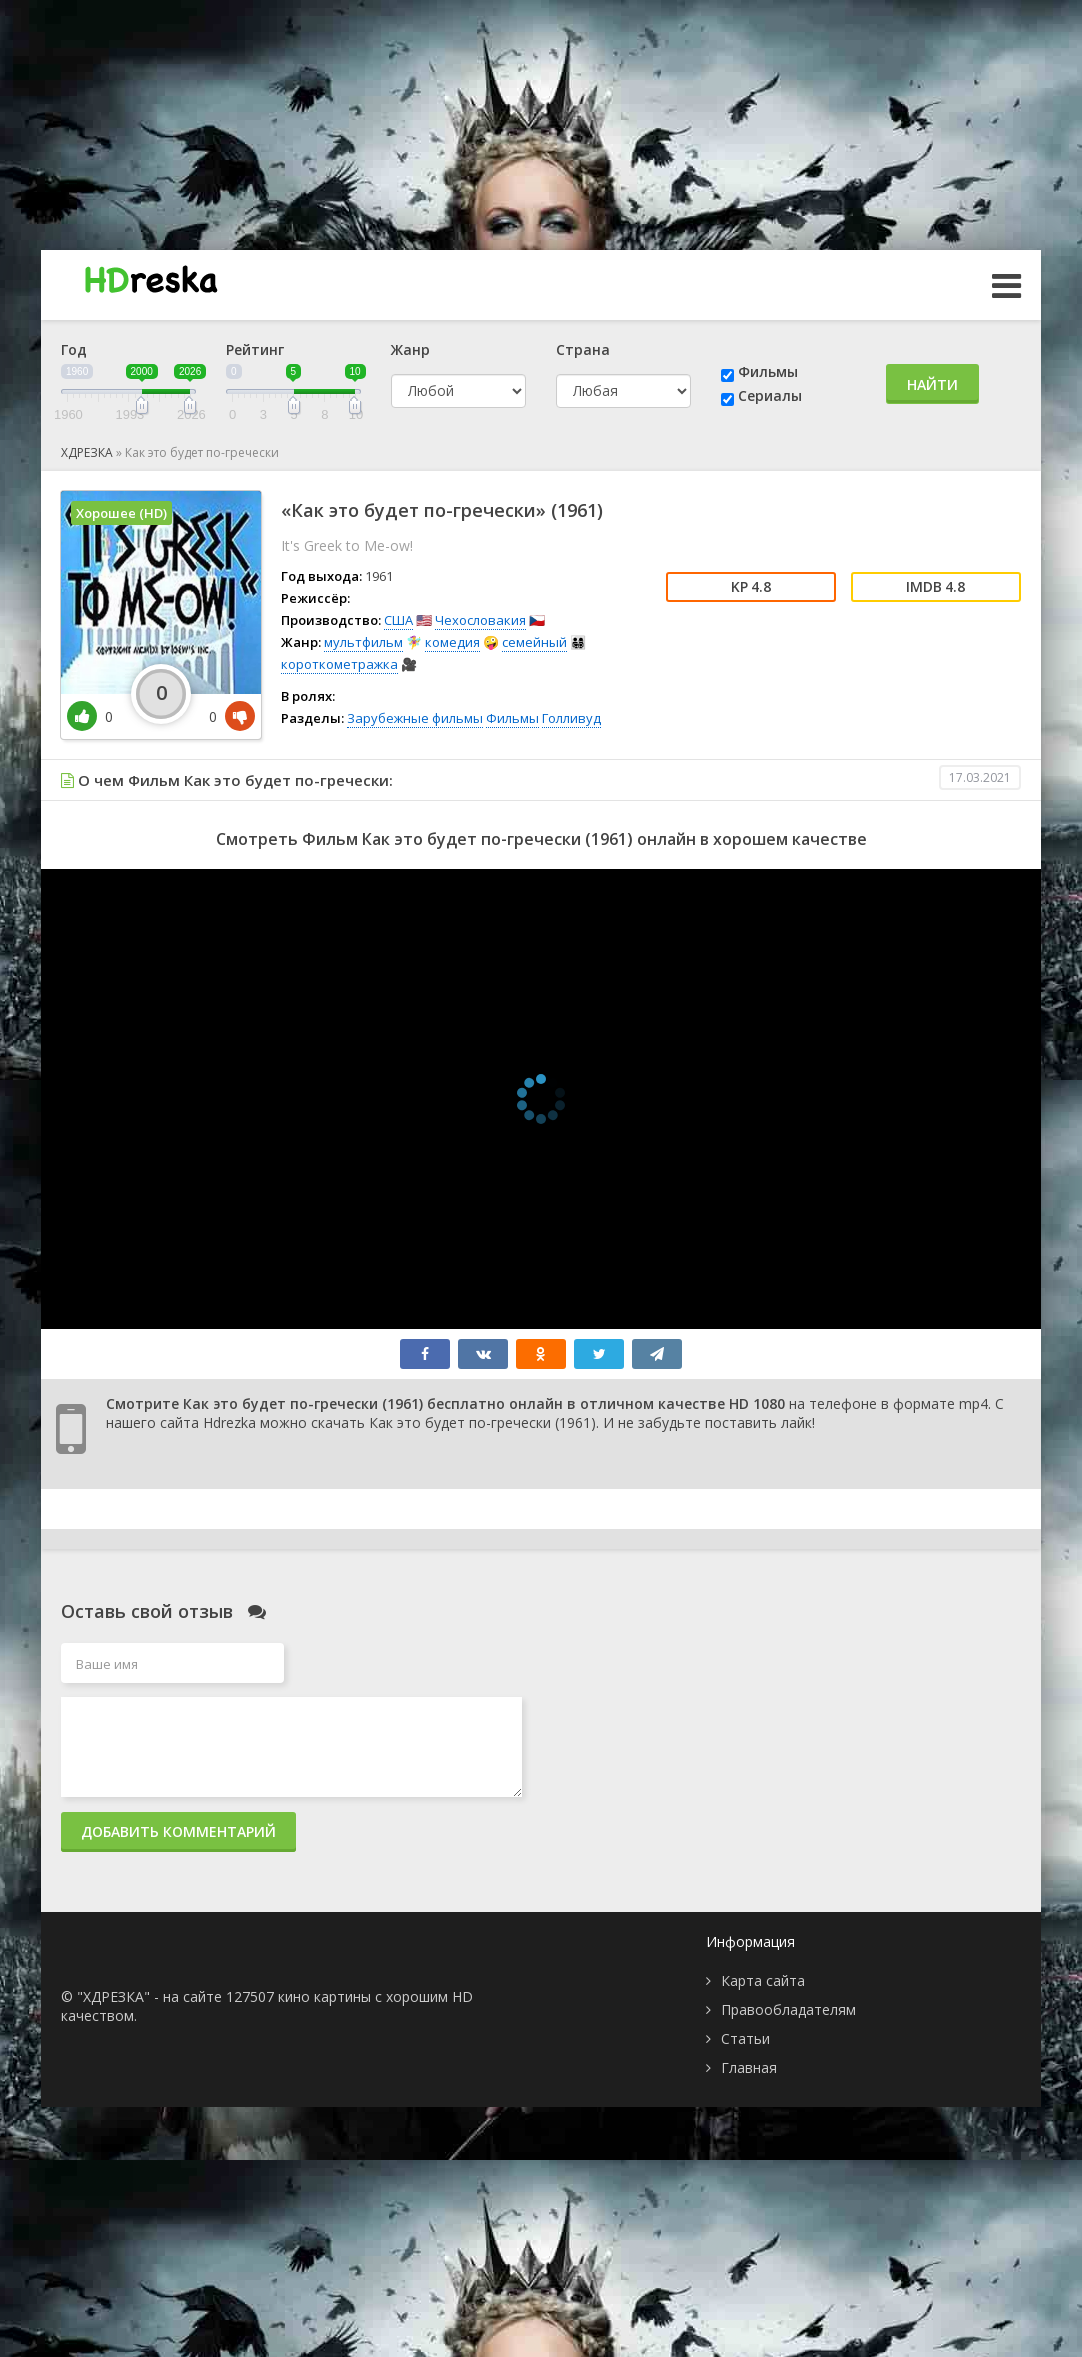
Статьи (745, 2038)
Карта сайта (763, 1980)
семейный (534, 642)
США (398, 620)
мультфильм (363, 642)
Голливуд (571, 718)
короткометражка (339, 664)
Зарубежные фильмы (415, 718)
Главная (749, 2067)
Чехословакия (480, 620)
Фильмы (768, 371)
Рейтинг (255, 349)
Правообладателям (788, 2009)
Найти (932, 384)
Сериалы (770, 395)
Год (74, 349)
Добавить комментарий (178, 1831)
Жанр (410, 349)
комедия (452, 642)
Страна (583, 349)
